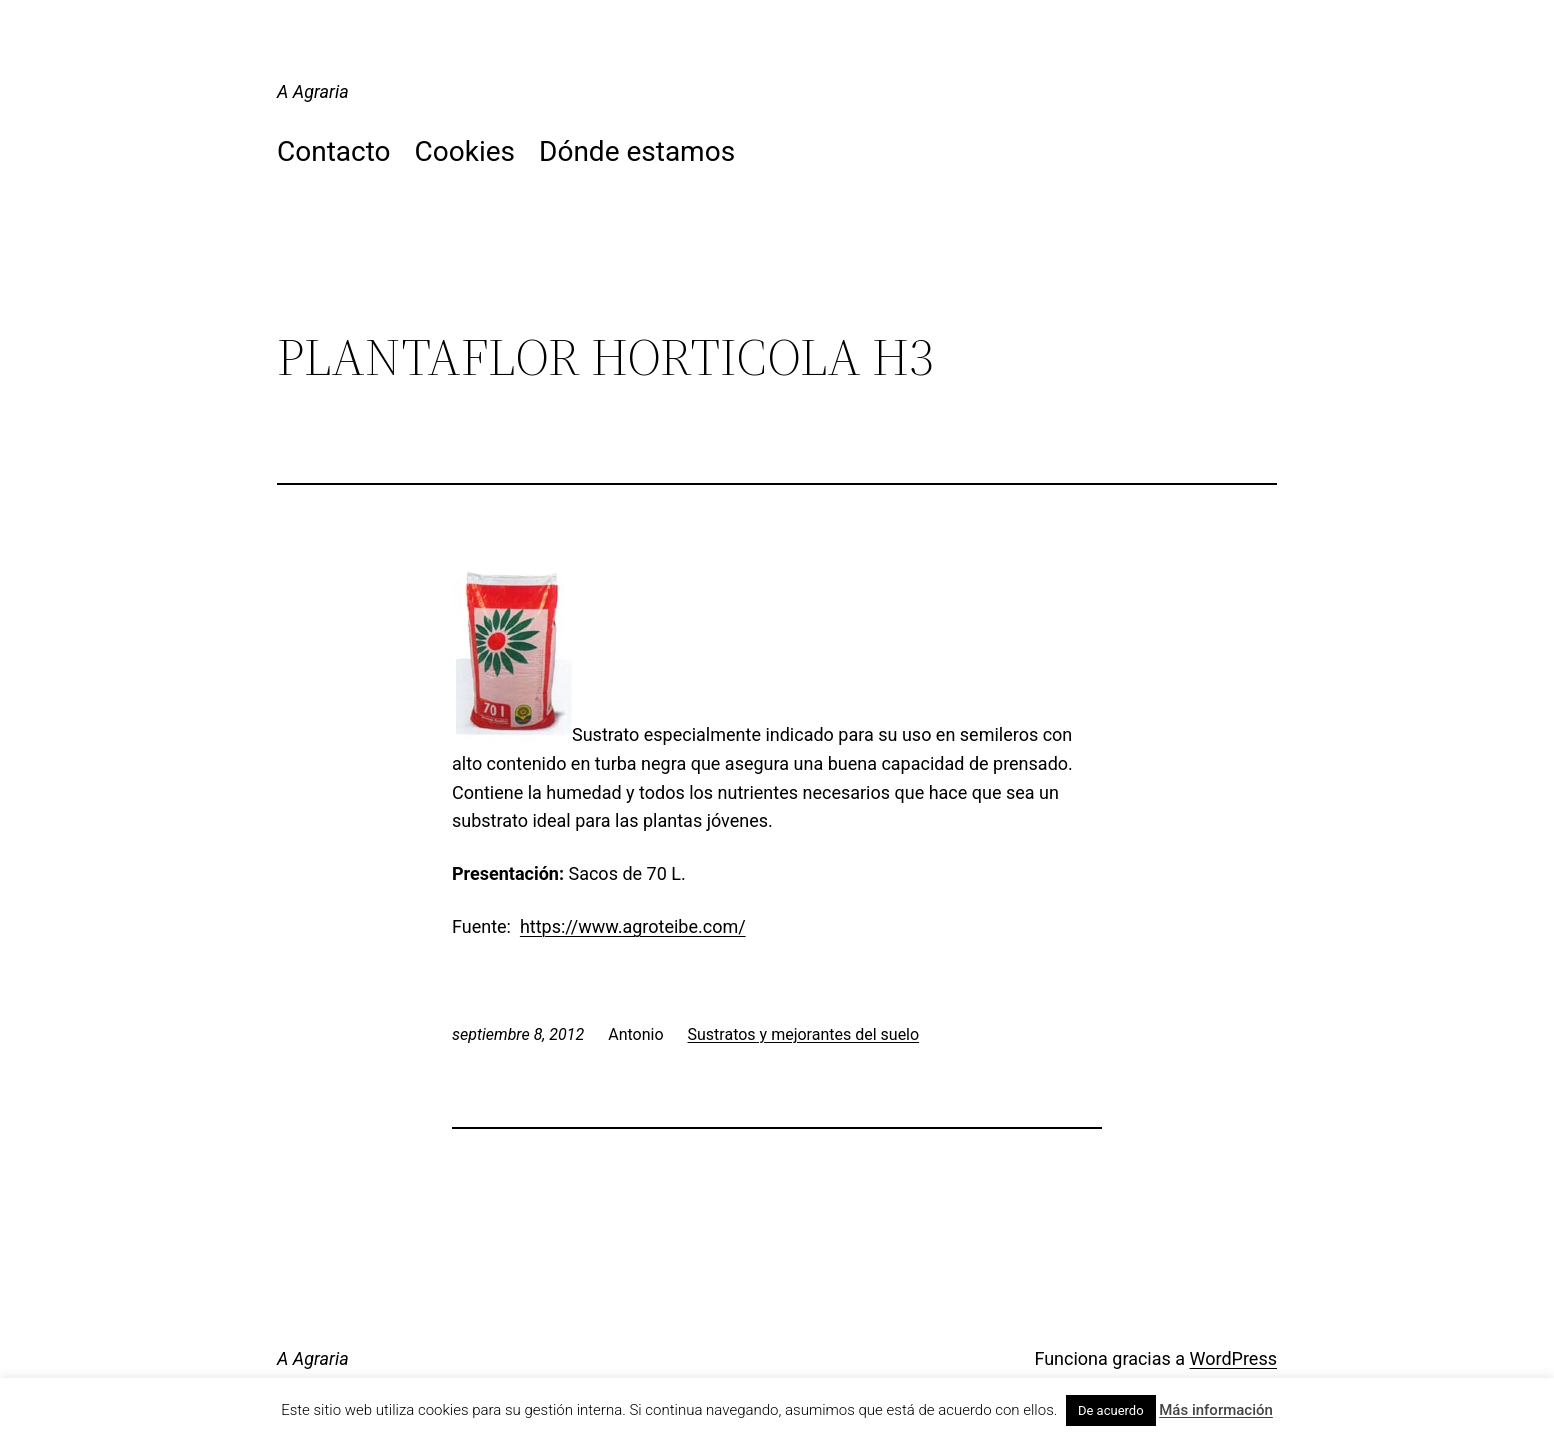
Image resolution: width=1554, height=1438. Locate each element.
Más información (1216, 1410)
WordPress (1233, 1358)
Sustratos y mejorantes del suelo (804, 1034)
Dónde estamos (637, 151)
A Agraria (313, 91)
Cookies (465, 151)
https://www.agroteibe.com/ (633, 926)
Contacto (334, 151)
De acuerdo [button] (1111, 1410)
